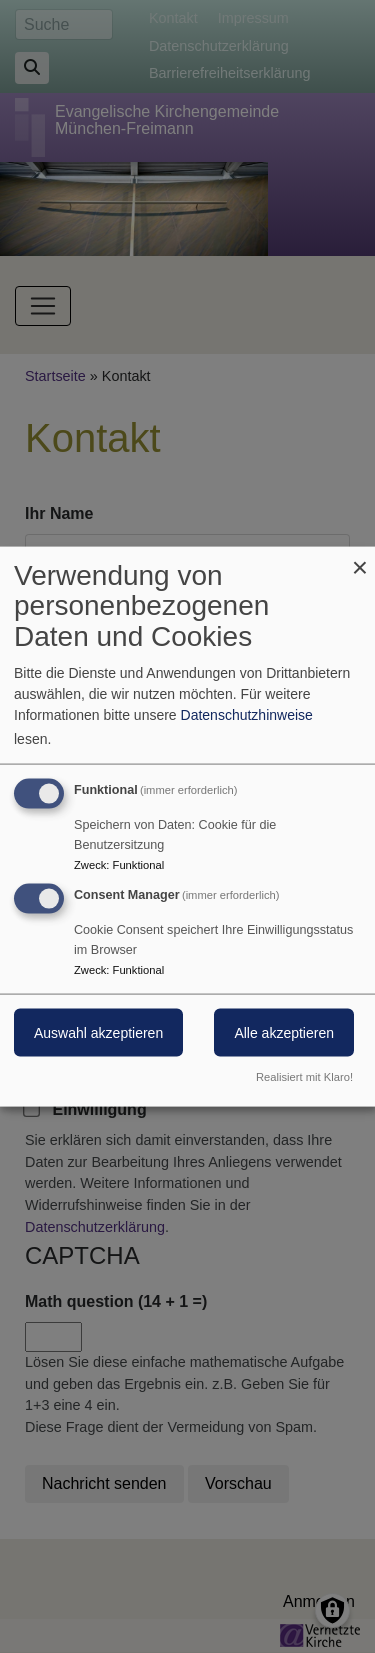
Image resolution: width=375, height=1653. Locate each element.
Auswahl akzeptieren (98, 1033)
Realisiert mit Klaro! (304, 1077)
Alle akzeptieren (284, 1033)
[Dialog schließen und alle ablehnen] (360, 558)
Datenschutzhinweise (247, 714)
